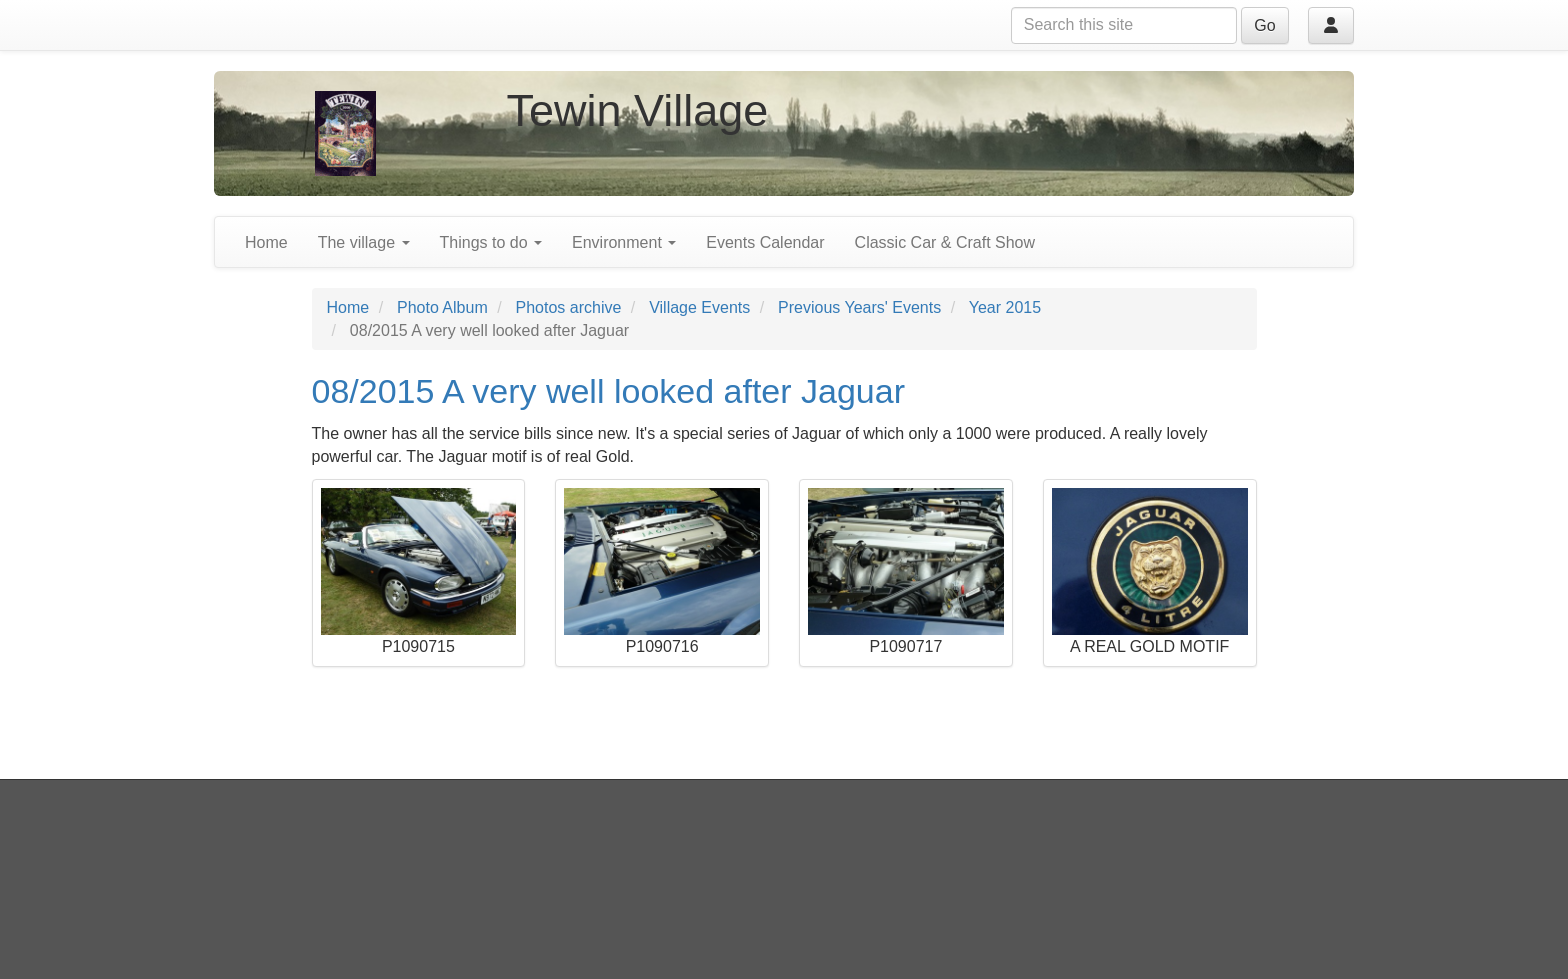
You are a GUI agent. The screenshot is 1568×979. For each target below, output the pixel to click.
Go (1264, 25)
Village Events (699, 307)
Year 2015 (1005, 307)
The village (364, 242)
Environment (624, 242)
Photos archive (569, 307)
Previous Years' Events (859, 307)
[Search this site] (1124, 25)
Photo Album (442, 307)
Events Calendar (765, 242)
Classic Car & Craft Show (945, 242)
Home (266, 242)
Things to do (491, 242)
